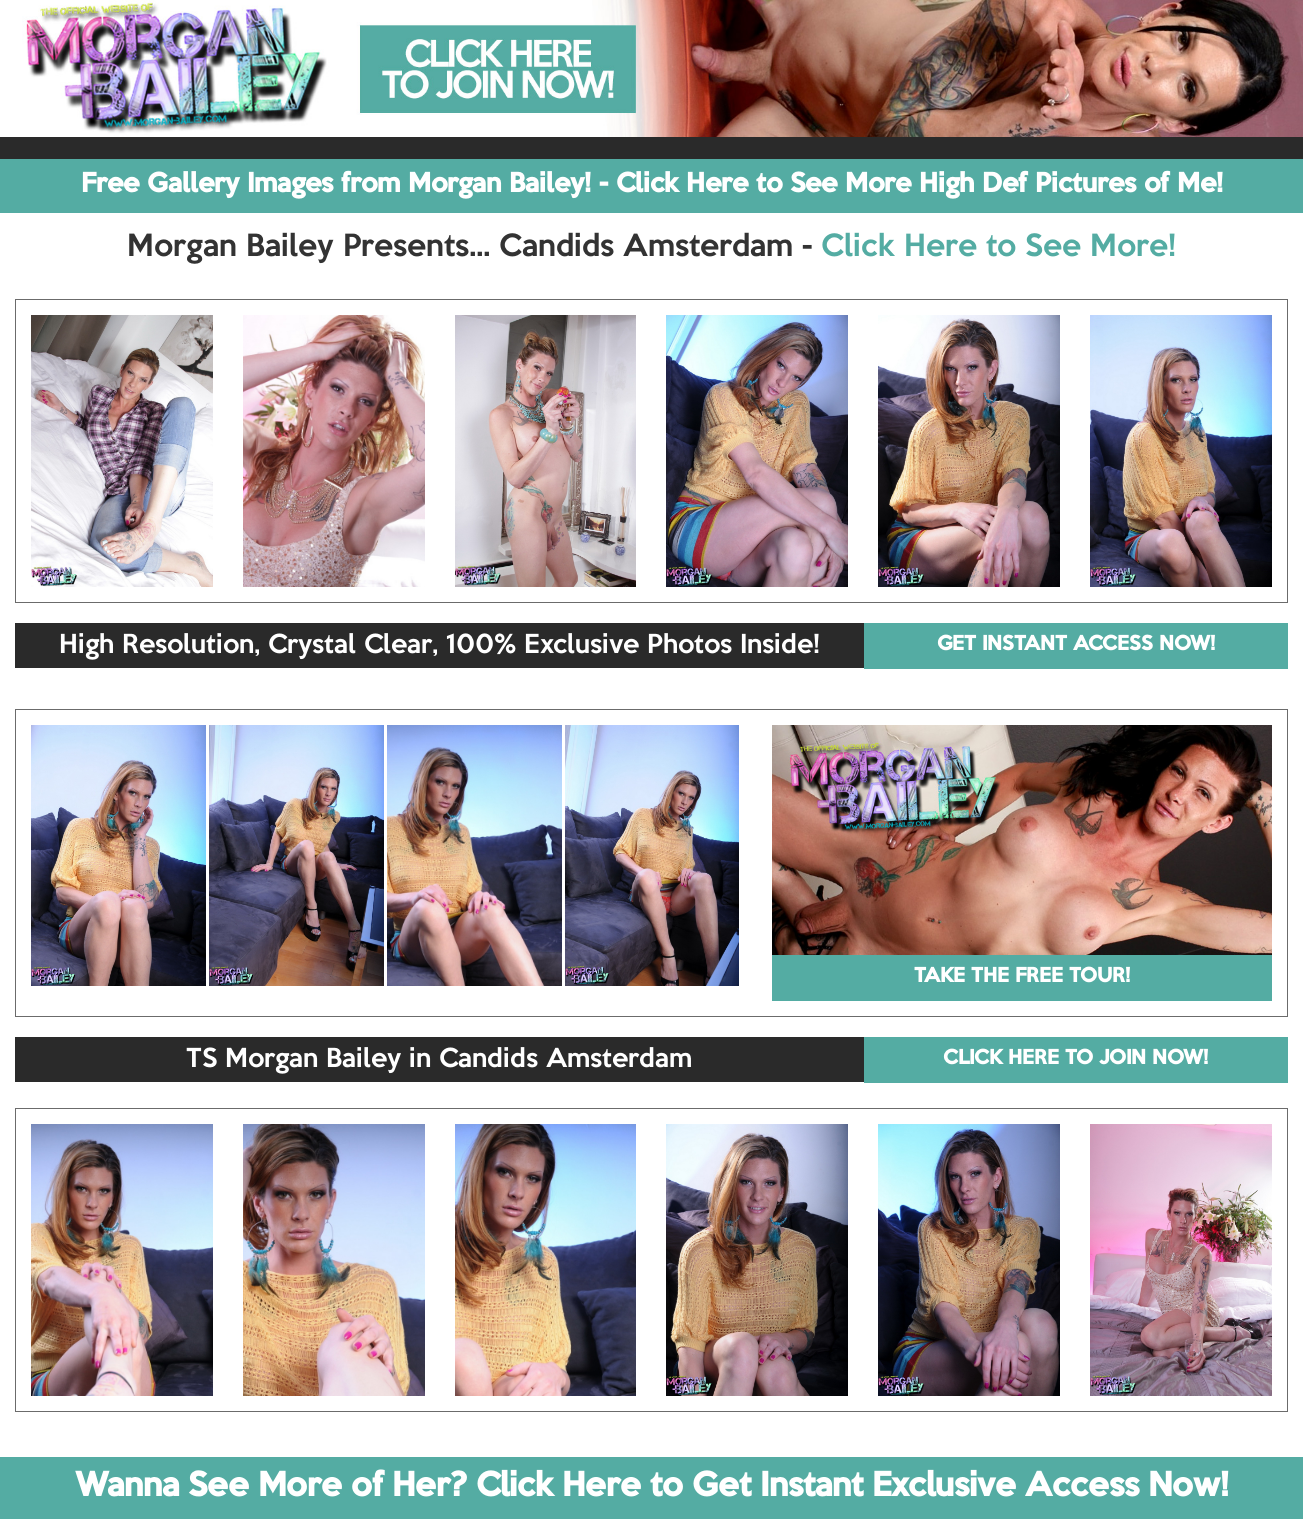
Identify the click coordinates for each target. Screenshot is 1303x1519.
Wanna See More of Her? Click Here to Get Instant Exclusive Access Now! (651, 1487)
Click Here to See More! (998, 248)
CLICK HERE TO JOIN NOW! (1075, 1059)
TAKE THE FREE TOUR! (1022, 977)
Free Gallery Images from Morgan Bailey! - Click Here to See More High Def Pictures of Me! (652, 185)
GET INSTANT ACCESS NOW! (1076, 645)
